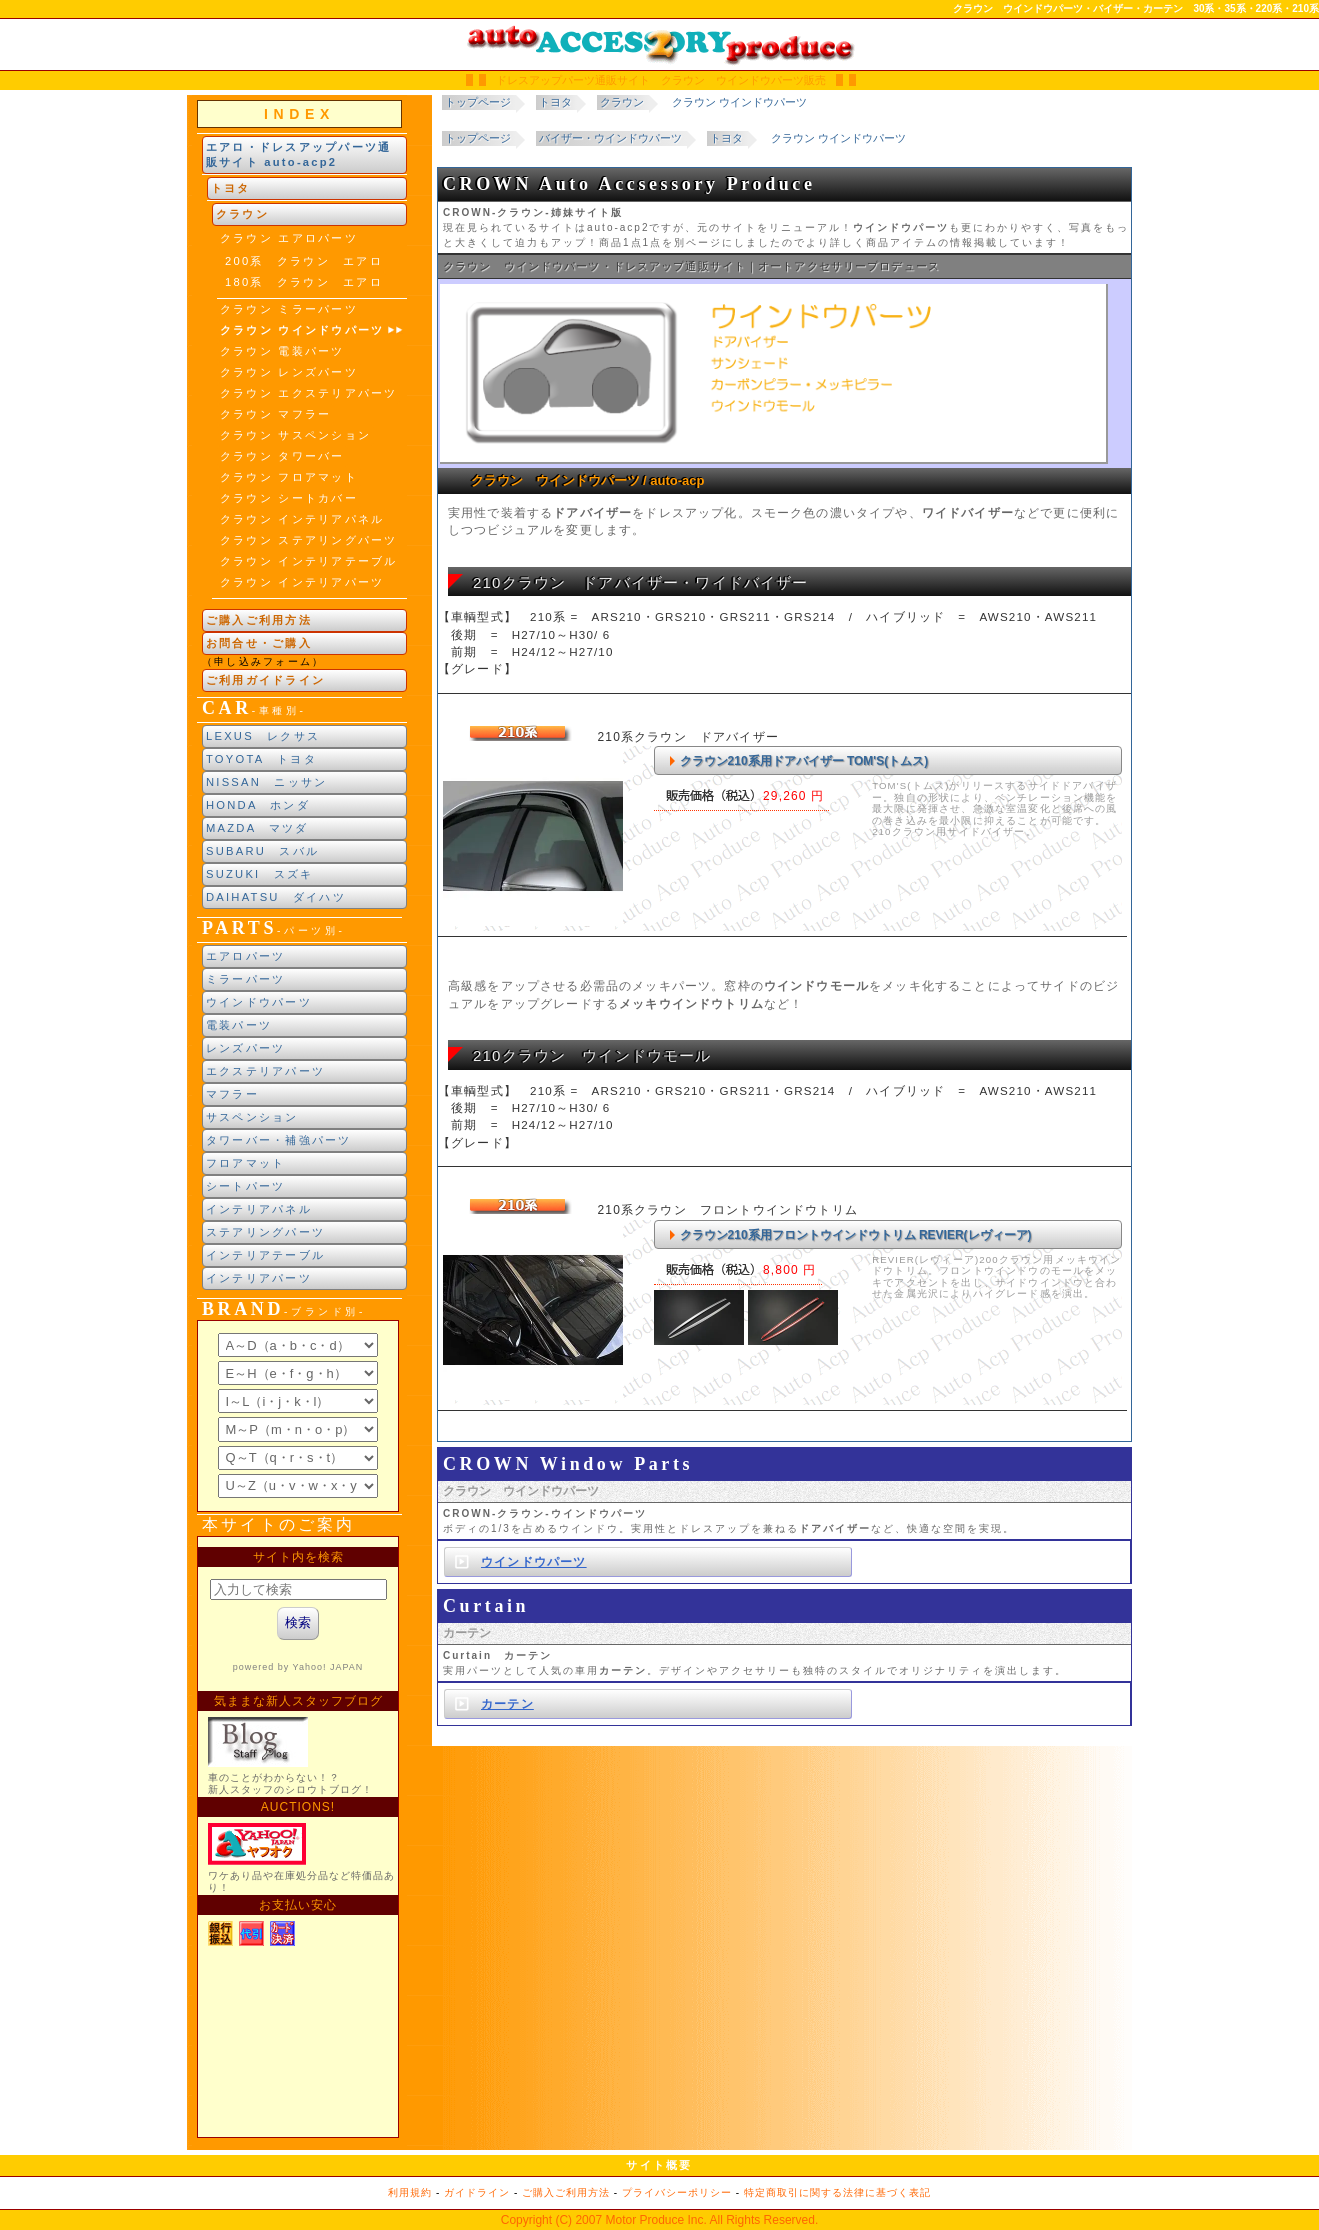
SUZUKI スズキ (259, 874)
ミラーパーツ (245, 979)
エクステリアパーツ (265, 1071)
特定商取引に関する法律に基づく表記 (837, 2192)
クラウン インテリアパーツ (302, 582)
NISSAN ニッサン (266, 782)
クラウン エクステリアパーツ (308, 393)
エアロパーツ (245, 956)
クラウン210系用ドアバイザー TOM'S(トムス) (804, 761)
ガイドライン (477, 2192)
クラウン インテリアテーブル (308, 561)
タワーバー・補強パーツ (279, 1140)
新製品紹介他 (298, 1837)
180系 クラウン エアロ (304, 282)
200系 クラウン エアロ (304, 261)
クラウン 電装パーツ (282, 351)
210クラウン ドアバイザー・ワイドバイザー (641, 582)
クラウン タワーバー (282, 456)
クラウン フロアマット (289, 477)
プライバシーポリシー (677, 2192)
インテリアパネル (259, 1209)
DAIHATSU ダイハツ (276, 897)
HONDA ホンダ (258, 805)
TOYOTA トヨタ (261, 759)
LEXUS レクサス (263, 736)
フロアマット (245, 1163)
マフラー (232, 1094)
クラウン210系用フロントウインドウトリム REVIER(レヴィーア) (856, 1235)
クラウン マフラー (275, 414)
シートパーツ (245, 1186)
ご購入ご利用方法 (259, 620)
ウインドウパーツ (259, 1002)
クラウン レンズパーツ (289, 372)
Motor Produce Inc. (655, 2220)
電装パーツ (239, 1025)
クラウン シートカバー (289, 498)
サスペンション (252, 1117)
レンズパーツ (245, 1048)
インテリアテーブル (265, 1255)
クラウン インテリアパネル (302, 519)
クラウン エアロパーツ (289, 238)
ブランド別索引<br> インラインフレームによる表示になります (298, 1416)
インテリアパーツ (259, 1278)
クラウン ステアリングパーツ (308, 540)
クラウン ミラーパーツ (289, 309)
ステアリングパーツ (265, 1232)
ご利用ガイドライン (265, 680)
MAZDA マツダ (257, 828)
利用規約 (410, 2192)
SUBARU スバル (262, 851)
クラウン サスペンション (295, 435)
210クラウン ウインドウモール (592, 1055)
